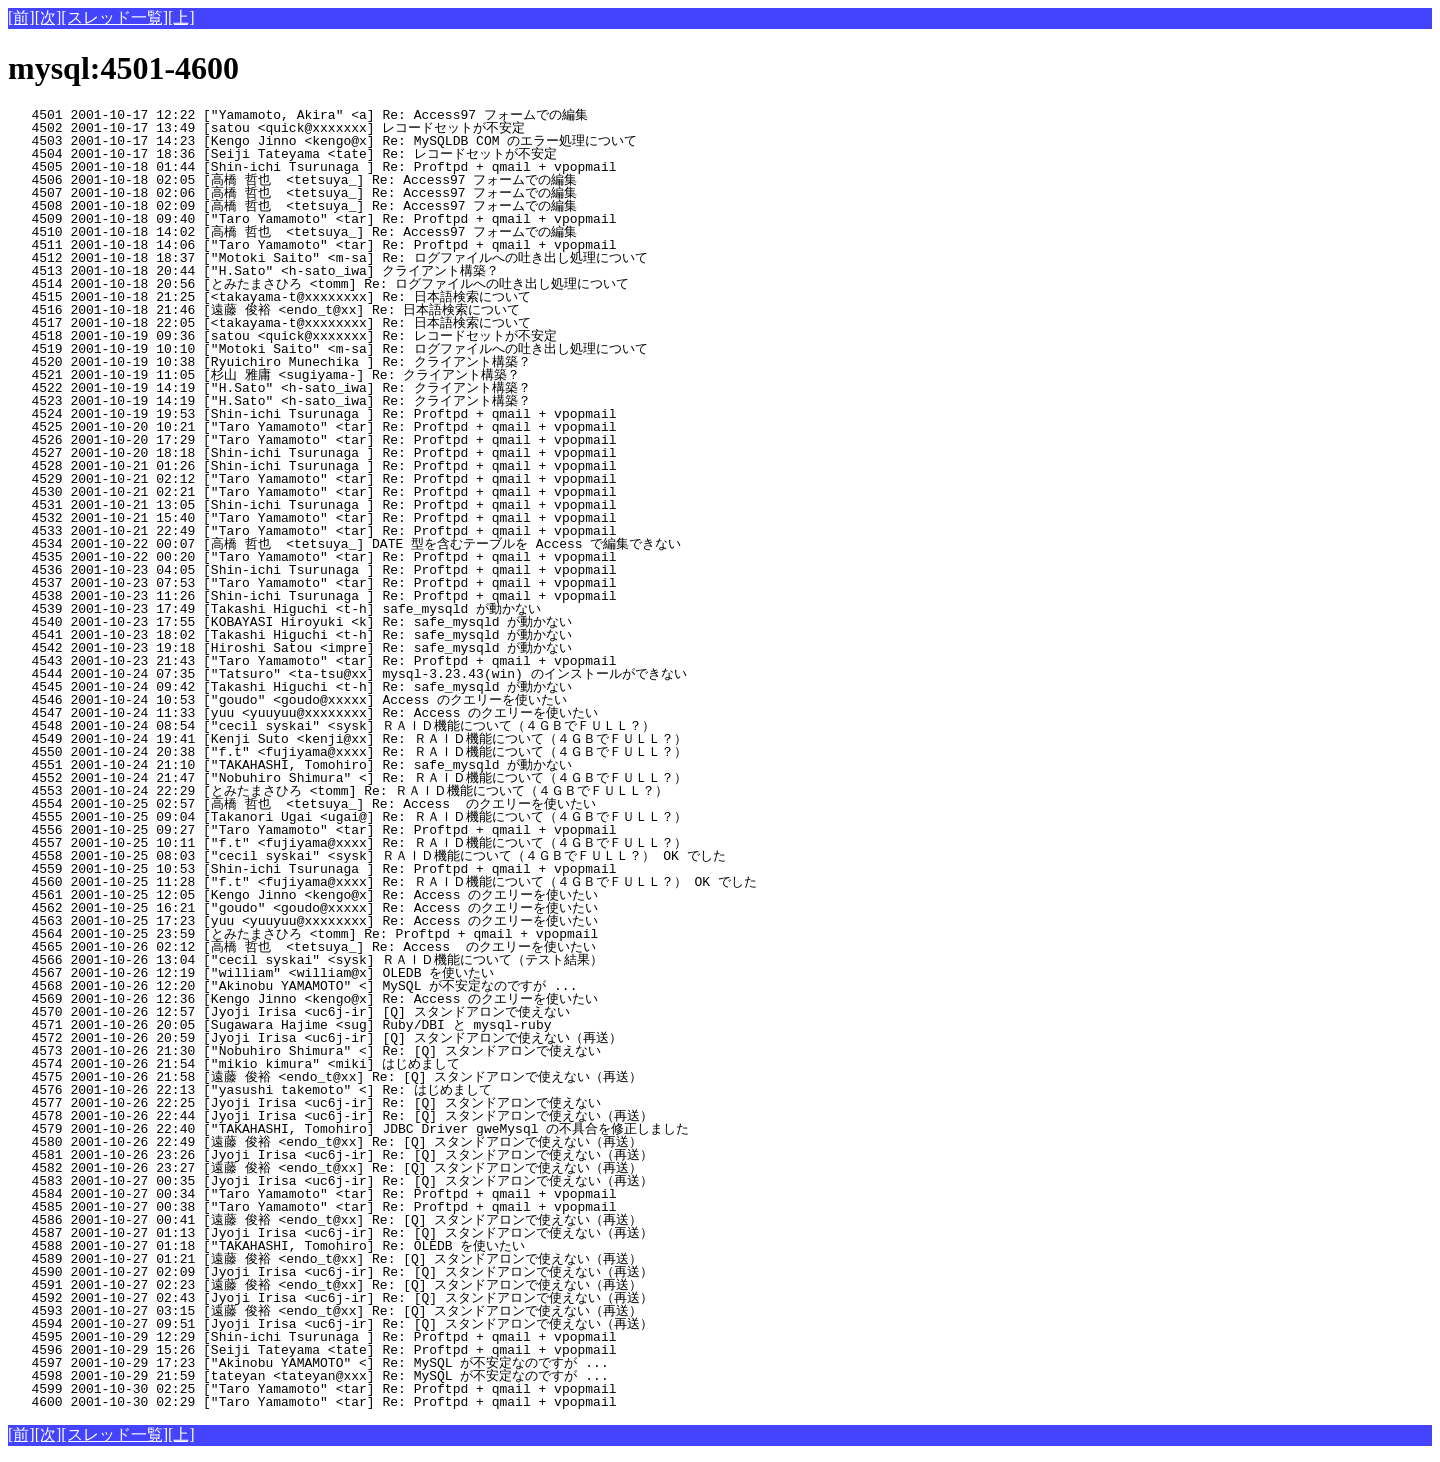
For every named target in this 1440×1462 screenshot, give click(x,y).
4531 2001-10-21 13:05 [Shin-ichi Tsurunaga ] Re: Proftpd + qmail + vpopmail (351, 505)
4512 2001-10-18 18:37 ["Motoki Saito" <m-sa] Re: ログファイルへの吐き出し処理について (328, 258)
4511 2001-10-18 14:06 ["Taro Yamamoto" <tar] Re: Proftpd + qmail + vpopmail (351, 245)
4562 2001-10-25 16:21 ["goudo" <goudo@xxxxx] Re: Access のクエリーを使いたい (338, 908)
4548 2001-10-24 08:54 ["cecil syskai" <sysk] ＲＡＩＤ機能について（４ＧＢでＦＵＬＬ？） (331, 726)
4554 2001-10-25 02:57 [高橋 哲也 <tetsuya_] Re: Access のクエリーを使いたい (333, 804)
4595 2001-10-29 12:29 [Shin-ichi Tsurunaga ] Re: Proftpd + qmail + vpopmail (351, 1337)
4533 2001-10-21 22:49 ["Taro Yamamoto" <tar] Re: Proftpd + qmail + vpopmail (351, 531)
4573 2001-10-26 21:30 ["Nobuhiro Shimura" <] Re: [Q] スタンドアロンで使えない (335, 1051)
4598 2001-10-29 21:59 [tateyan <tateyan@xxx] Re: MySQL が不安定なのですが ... (339, 1376)
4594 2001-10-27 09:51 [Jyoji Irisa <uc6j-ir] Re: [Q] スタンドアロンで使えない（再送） (330, 1324)
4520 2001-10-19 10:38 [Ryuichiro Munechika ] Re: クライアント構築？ (339, 362)
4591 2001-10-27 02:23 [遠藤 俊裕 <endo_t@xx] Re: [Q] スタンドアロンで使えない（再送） (325, 1285)
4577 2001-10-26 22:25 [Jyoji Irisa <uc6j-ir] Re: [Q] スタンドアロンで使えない (335, 1103)
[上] (181, 17)
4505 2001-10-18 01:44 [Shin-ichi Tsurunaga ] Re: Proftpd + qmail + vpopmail (351, 167)
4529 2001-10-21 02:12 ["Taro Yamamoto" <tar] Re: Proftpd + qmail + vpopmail (351, 479)
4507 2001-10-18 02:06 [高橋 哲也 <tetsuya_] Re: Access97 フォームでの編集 (335, 193)
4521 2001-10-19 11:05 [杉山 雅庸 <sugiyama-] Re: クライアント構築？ (334, 375)
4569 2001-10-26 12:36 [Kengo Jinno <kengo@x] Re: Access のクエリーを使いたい (338, 999)
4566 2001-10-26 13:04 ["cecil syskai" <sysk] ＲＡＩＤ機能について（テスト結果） (329, 960)
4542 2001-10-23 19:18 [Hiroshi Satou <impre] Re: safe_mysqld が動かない (344, 648)
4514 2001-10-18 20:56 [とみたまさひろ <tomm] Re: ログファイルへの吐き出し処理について (318, 284)
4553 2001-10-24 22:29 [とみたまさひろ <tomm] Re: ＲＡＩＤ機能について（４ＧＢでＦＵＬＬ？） (338, 791)
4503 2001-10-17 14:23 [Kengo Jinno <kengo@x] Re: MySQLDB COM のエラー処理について (338, 141)
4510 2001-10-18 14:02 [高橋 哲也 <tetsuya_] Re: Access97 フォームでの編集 (335, 232)
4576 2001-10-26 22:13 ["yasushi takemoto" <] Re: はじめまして (343, 1090)
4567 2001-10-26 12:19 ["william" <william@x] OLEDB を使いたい (344, 973)
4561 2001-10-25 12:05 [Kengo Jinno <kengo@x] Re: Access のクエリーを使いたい (338, 895)
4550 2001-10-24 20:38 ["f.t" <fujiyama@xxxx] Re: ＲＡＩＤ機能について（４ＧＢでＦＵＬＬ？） (347, 752)
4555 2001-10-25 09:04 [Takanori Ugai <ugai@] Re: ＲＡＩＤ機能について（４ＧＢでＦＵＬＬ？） (347, 817)
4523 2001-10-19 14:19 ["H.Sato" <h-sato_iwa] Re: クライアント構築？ (339, 401)
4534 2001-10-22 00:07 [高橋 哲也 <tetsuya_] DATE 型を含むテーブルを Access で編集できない (344, 544)
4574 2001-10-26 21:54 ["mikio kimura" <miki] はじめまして (343, 1064)
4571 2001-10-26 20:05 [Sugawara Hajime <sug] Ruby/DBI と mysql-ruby (350, 1025)
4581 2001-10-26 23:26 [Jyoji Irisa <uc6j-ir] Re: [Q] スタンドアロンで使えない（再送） (330, 1155)
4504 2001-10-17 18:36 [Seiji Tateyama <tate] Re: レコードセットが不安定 (337, 154)
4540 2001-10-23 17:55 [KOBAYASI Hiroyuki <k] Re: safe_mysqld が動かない (344, 622)
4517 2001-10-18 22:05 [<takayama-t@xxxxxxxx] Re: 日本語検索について (339, 323)
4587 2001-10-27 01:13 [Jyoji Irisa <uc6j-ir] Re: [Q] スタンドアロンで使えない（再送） (330, 1233)
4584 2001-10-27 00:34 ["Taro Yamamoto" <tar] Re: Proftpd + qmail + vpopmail (351, 1194)
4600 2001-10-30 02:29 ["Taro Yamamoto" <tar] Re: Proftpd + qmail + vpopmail (351, 1402)
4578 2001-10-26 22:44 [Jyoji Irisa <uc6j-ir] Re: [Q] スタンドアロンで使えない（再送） (330, 1116)
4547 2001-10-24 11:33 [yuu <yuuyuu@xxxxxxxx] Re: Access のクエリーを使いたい (338, 713)
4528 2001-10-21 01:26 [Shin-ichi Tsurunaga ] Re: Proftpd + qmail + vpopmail (351, 466)
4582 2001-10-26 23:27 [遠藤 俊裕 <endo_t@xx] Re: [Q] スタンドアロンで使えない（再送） (325, 1168)
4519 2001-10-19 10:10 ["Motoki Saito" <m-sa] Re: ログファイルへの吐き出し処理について (328, 349)
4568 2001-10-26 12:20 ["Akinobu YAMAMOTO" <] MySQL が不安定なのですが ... (339, 986)
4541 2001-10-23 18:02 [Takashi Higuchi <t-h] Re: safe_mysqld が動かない (344, 635)
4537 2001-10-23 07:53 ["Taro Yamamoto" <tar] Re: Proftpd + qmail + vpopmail (351, 583)
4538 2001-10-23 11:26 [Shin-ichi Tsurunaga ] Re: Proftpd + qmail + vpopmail (351, 596)
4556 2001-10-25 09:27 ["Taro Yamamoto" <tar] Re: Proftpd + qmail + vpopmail (351, 830)
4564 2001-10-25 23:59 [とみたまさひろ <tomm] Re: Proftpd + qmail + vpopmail (342, 934)
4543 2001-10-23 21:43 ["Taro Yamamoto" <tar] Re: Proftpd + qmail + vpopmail (351, 661)
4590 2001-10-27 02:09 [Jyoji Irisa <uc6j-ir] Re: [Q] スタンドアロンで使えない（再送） (330, 1272)
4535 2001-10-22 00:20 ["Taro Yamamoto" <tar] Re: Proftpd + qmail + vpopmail (351, 557)
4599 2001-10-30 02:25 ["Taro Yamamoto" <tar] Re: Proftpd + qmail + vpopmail (351, 1389)
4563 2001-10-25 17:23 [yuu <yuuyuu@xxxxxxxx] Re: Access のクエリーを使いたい (338, 921)
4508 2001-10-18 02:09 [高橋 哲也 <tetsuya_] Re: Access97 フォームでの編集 (335, 206)
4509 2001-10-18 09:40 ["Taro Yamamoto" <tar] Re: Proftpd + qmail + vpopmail (351, 219)
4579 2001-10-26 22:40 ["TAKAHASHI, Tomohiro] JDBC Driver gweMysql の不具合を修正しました (348, 1129)
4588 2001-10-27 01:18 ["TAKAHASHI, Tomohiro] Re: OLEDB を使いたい (344, 1246)
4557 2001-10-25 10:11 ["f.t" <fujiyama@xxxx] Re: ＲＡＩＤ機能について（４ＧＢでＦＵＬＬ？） (347, 843)
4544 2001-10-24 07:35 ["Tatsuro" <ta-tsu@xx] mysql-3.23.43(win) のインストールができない (347, 674)
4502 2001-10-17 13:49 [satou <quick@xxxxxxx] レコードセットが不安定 (337, 128)
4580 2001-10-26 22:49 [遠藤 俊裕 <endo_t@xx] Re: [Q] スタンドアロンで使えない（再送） (325, 1142)
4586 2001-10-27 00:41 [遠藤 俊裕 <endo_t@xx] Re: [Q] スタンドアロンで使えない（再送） (325, 1220)
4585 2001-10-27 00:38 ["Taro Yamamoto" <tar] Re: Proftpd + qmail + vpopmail (351, 1207)
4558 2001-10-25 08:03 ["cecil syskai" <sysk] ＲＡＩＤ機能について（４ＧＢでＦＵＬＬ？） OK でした (367, 856)
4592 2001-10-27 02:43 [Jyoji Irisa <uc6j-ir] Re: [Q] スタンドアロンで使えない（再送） (330, 1298)
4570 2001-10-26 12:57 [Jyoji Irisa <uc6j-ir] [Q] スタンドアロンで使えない (335, 1012)
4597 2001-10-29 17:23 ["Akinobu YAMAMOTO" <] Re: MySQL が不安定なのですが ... (339, 1363)
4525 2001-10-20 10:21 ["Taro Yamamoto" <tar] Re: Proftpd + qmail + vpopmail (351, 427)
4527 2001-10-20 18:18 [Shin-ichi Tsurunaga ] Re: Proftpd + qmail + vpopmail (351, 453)
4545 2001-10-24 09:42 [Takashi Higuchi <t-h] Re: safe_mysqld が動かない (344, 687)
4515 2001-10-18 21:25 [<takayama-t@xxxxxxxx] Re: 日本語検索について (339, 297)
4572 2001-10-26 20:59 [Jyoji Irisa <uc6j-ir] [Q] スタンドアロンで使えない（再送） (330, 1038)
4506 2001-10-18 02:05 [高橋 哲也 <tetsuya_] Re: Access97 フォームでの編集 (335, 180)
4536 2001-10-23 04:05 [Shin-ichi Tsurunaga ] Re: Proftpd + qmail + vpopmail (351, 570)
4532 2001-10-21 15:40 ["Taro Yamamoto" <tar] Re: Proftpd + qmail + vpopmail (351, 518)
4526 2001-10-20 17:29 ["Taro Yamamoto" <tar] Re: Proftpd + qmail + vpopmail (351, 440)
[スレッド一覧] (114, 17)
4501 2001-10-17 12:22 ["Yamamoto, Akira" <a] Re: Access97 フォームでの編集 (341, 115)
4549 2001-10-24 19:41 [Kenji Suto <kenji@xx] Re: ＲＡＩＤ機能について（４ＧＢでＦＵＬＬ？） (347, 739)
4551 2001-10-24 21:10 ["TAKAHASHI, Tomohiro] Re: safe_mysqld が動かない (344, 765)
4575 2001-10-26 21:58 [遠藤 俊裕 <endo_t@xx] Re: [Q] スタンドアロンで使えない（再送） (325, 1077)
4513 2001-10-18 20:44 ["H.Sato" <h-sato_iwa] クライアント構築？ (339, 271)
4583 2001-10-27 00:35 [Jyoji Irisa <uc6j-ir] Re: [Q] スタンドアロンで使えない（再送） (330, 1181)
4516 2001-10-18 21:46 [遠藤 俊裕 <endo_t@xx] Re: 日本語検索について (334, 310)
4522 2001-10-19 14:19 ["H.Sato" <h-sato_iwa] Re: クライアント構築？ (339, 388)
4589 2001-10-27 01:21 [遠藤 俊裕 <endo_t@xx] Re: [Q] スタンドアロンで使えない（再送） (325, 1259)
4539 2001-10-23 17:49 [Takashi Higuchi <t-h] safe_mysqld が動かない (344, 609)
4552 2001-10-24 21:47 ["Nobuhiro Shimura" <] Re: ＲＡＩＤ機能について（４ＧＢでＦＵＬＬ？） (347, 778)
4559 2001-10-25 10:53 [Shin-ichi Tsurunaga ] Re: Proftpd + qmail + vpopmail (351, 869)
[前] (21, 17)
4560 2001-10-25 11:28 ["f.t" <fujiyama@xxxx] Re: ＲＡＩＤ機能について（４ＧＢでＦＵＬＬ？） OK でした (382, 882)
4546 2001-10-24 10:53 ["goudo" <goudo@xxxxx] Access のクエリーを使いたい (338, 700)
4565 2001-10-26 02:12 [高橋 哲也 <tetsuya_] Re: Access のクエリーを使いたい (333, 947)
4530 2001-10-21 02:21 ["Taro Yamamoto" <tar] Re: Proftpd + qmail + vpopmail (351, 492)
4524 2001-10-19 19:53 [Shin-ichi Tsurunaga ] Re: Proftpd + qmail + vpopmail (351, 414)
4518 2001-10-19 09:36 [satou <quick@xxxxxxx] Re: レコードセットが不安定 (337, 336)
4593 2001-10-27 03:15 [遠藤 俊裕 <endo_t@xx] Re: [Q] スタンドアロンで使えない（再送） (325, 1311)
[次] (48, 17)
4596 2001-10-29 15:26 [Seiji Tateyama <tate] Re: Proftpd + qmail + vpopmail (351, 1350)
